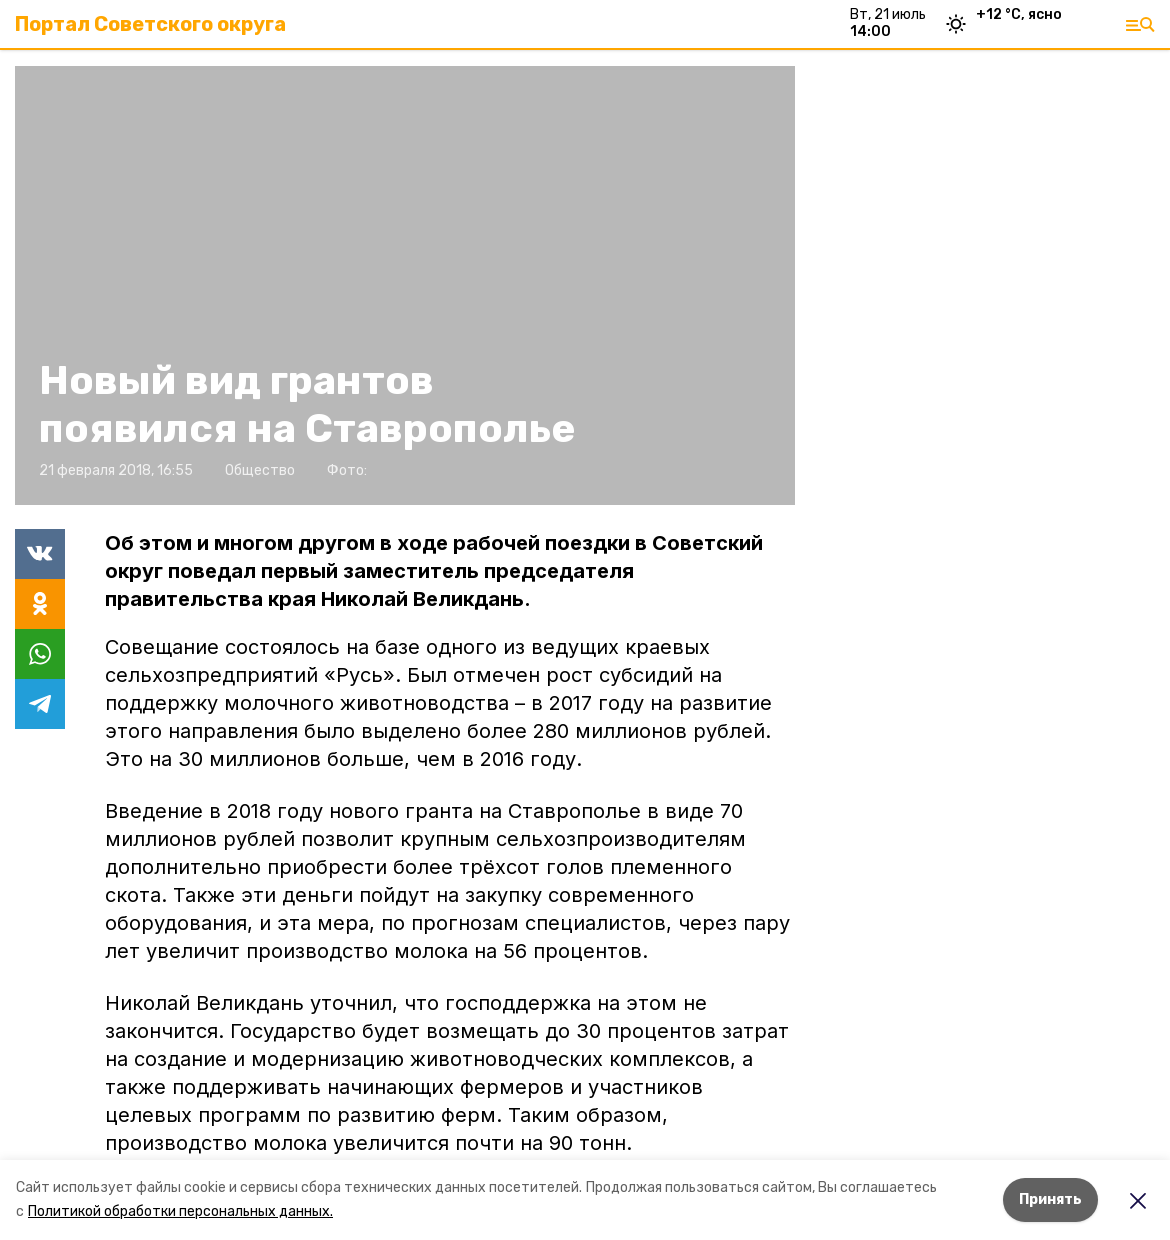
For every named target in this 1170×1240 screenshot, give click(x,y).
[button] (405, 285)
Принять (1050, 1199)
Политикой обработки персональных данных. (180, 1211)
